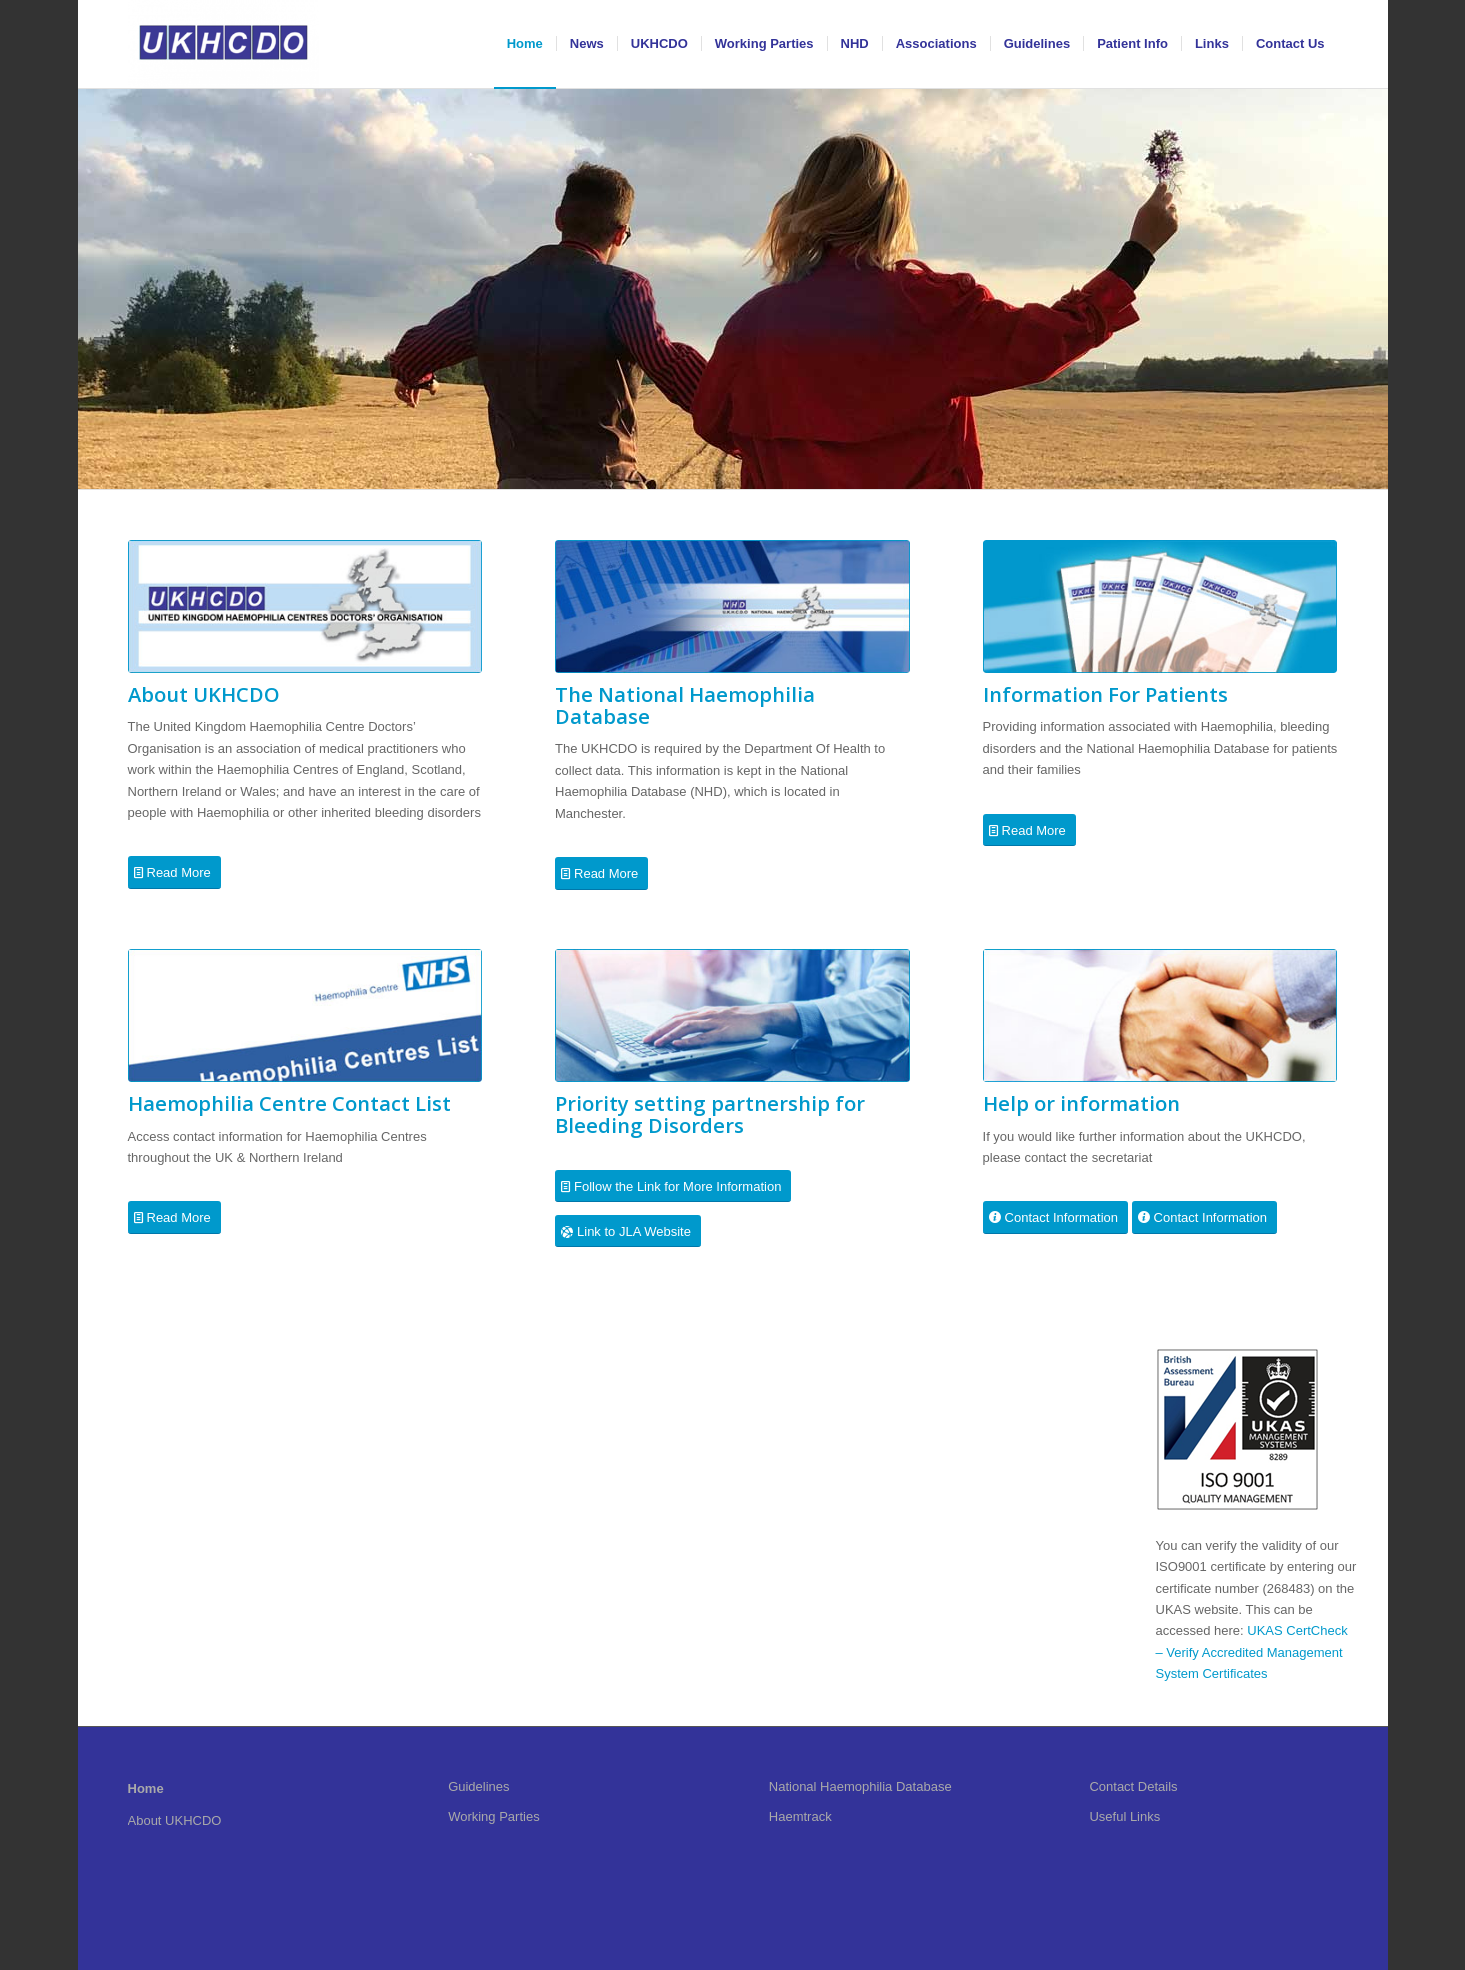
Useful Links (1124, 1816)
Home (146, 1788)
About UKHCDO (175, 1820)
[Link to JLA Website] (628, 1231)
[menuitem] (525, 44)
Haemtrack (800, 1816)
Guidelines (478, 1786)
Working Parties (494, 1816)
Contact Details (1133, 1786)
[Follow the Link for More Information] (673, 1186)
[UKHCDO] (223, 44)
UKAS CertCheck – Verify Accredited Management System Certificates (1252, 1652)
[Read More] (174, 872)
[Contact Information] (1055, 1217)
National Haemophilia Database (860, 1786)
